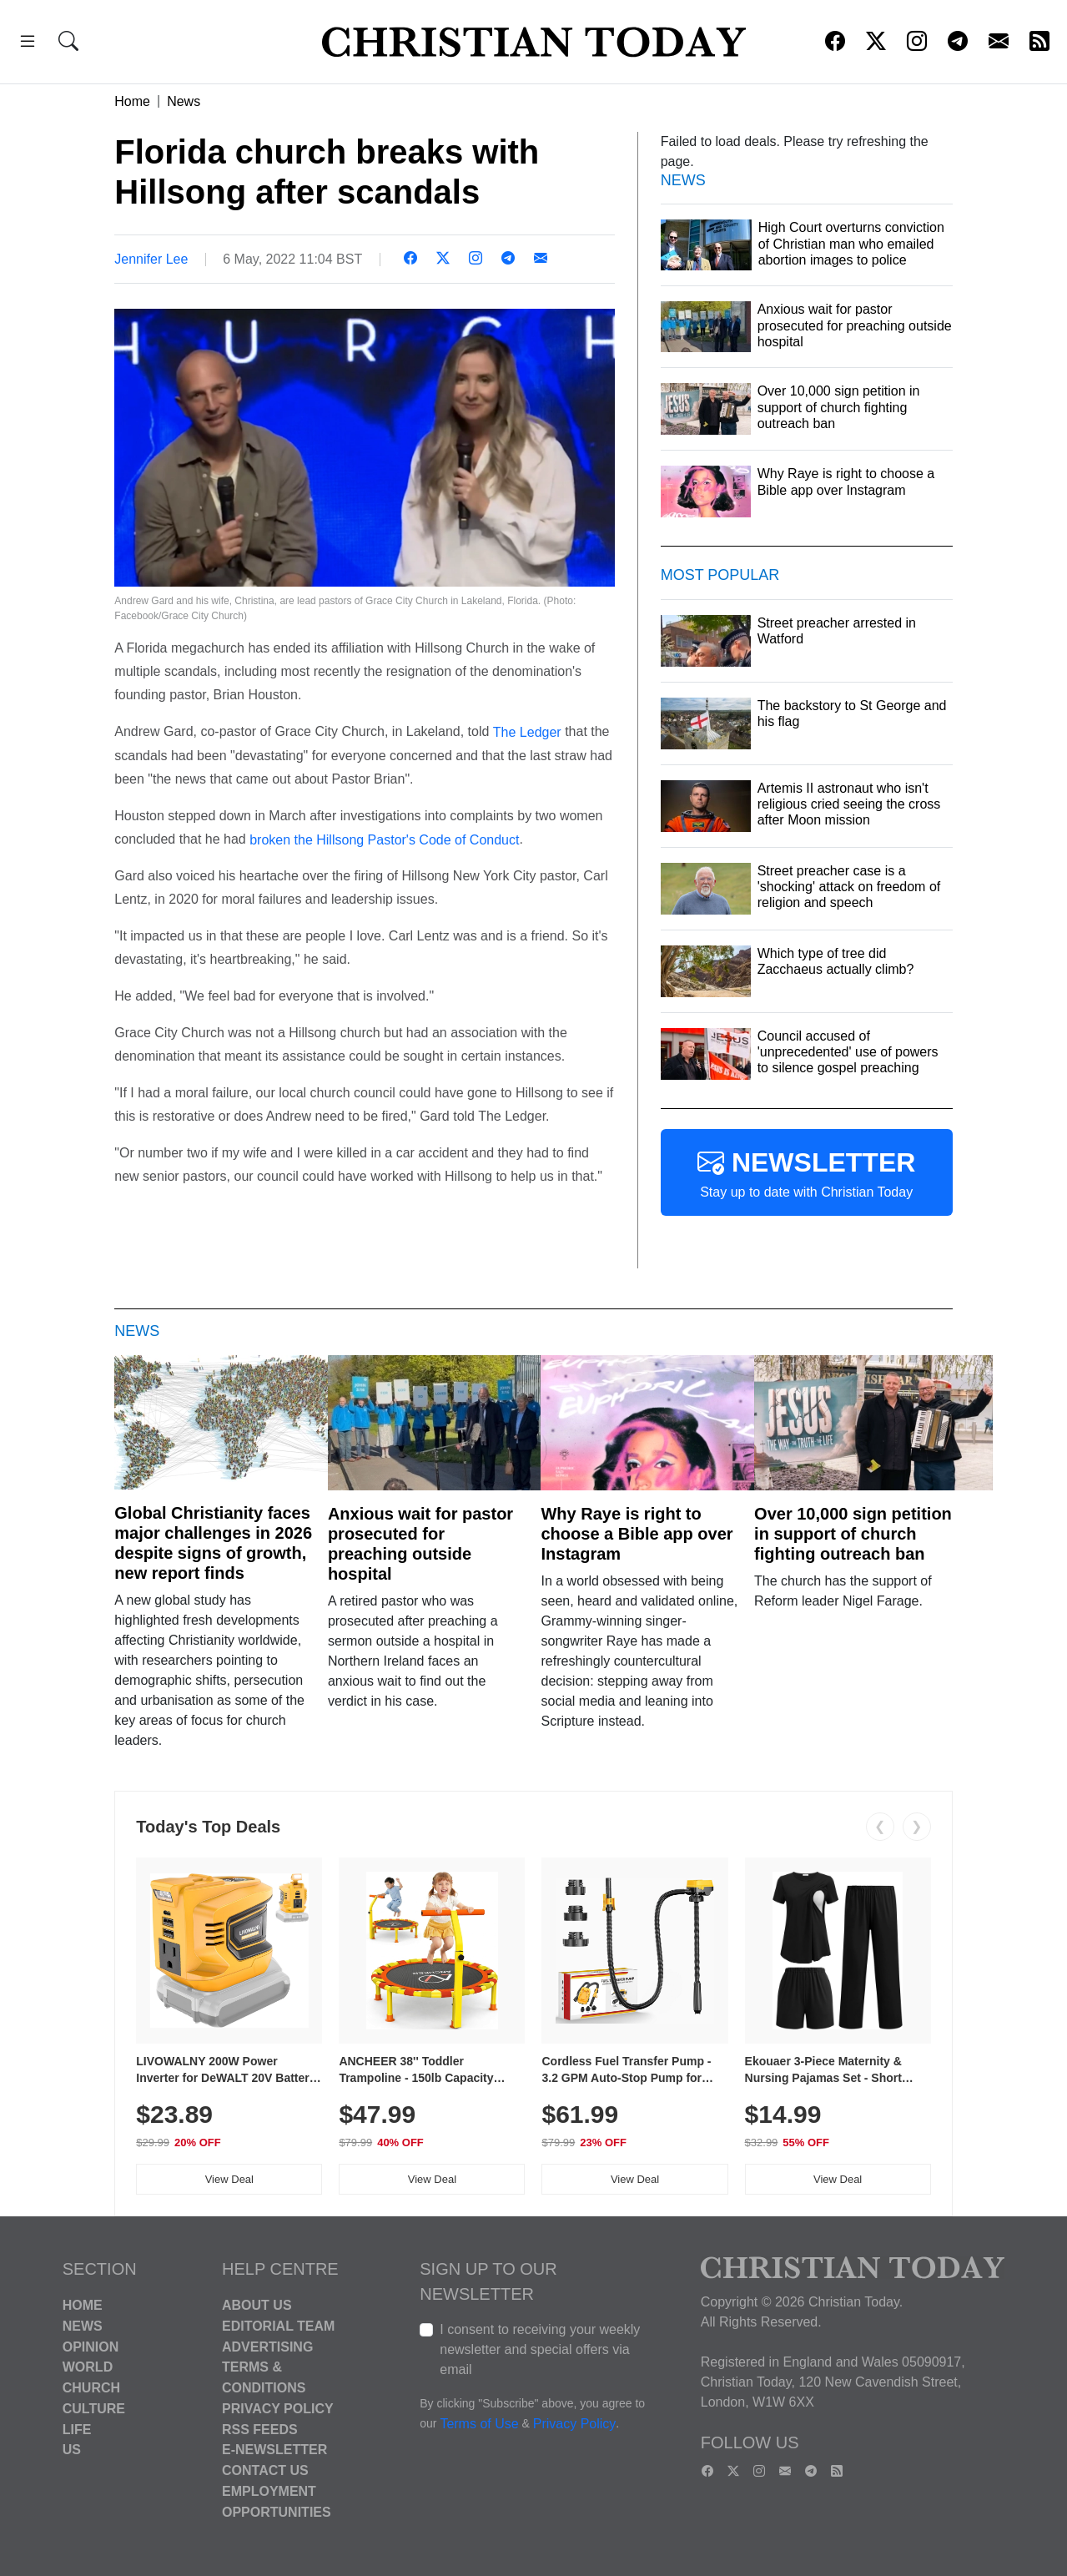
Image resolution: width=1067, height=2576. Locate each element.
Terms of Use (479, 2424)
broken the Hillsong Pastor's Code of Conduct (384, 839)
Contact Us (265, 2470)
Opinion (91, 2346)
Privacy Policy (278, 2409)
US (72, 2449)
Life (77, 2429)
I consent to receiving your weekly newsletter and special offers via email (540, 2349)
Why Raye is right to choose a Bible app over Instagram (636, 1534)
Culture (94, 2409)
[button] (28, 44)
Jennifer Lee (151, 259)
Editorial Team (278, 2326)
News (183, 101)
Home (132, 101)
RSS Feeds (260, 2429)
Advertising (267, 2346)
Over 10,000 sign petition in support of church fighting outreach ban (853, 1534)
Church (91, 2388)
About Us (257, 2305)
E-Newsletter (274, 2449)
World (88, 2367)
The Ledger (527, 732)
